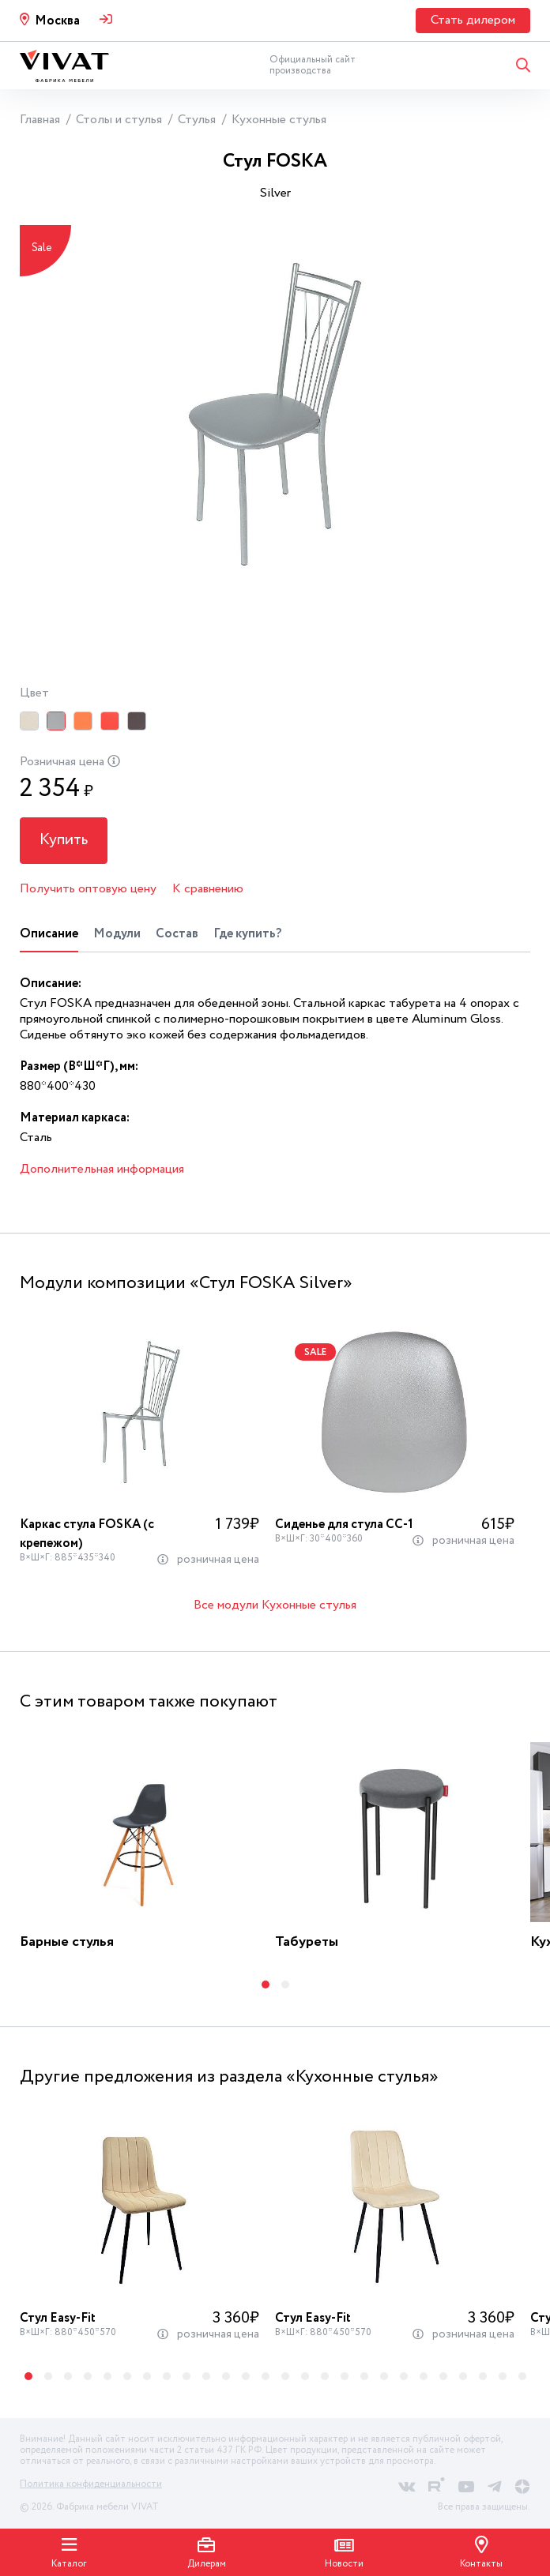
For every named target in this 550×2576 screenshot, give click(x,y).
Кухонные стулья (279, 120)
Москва (57, 21)
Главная (40, 120)
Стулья (197, 120)
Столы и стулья (119, 120)
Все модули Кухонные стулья (275, 1606)
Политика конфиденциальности (91, 2484)
